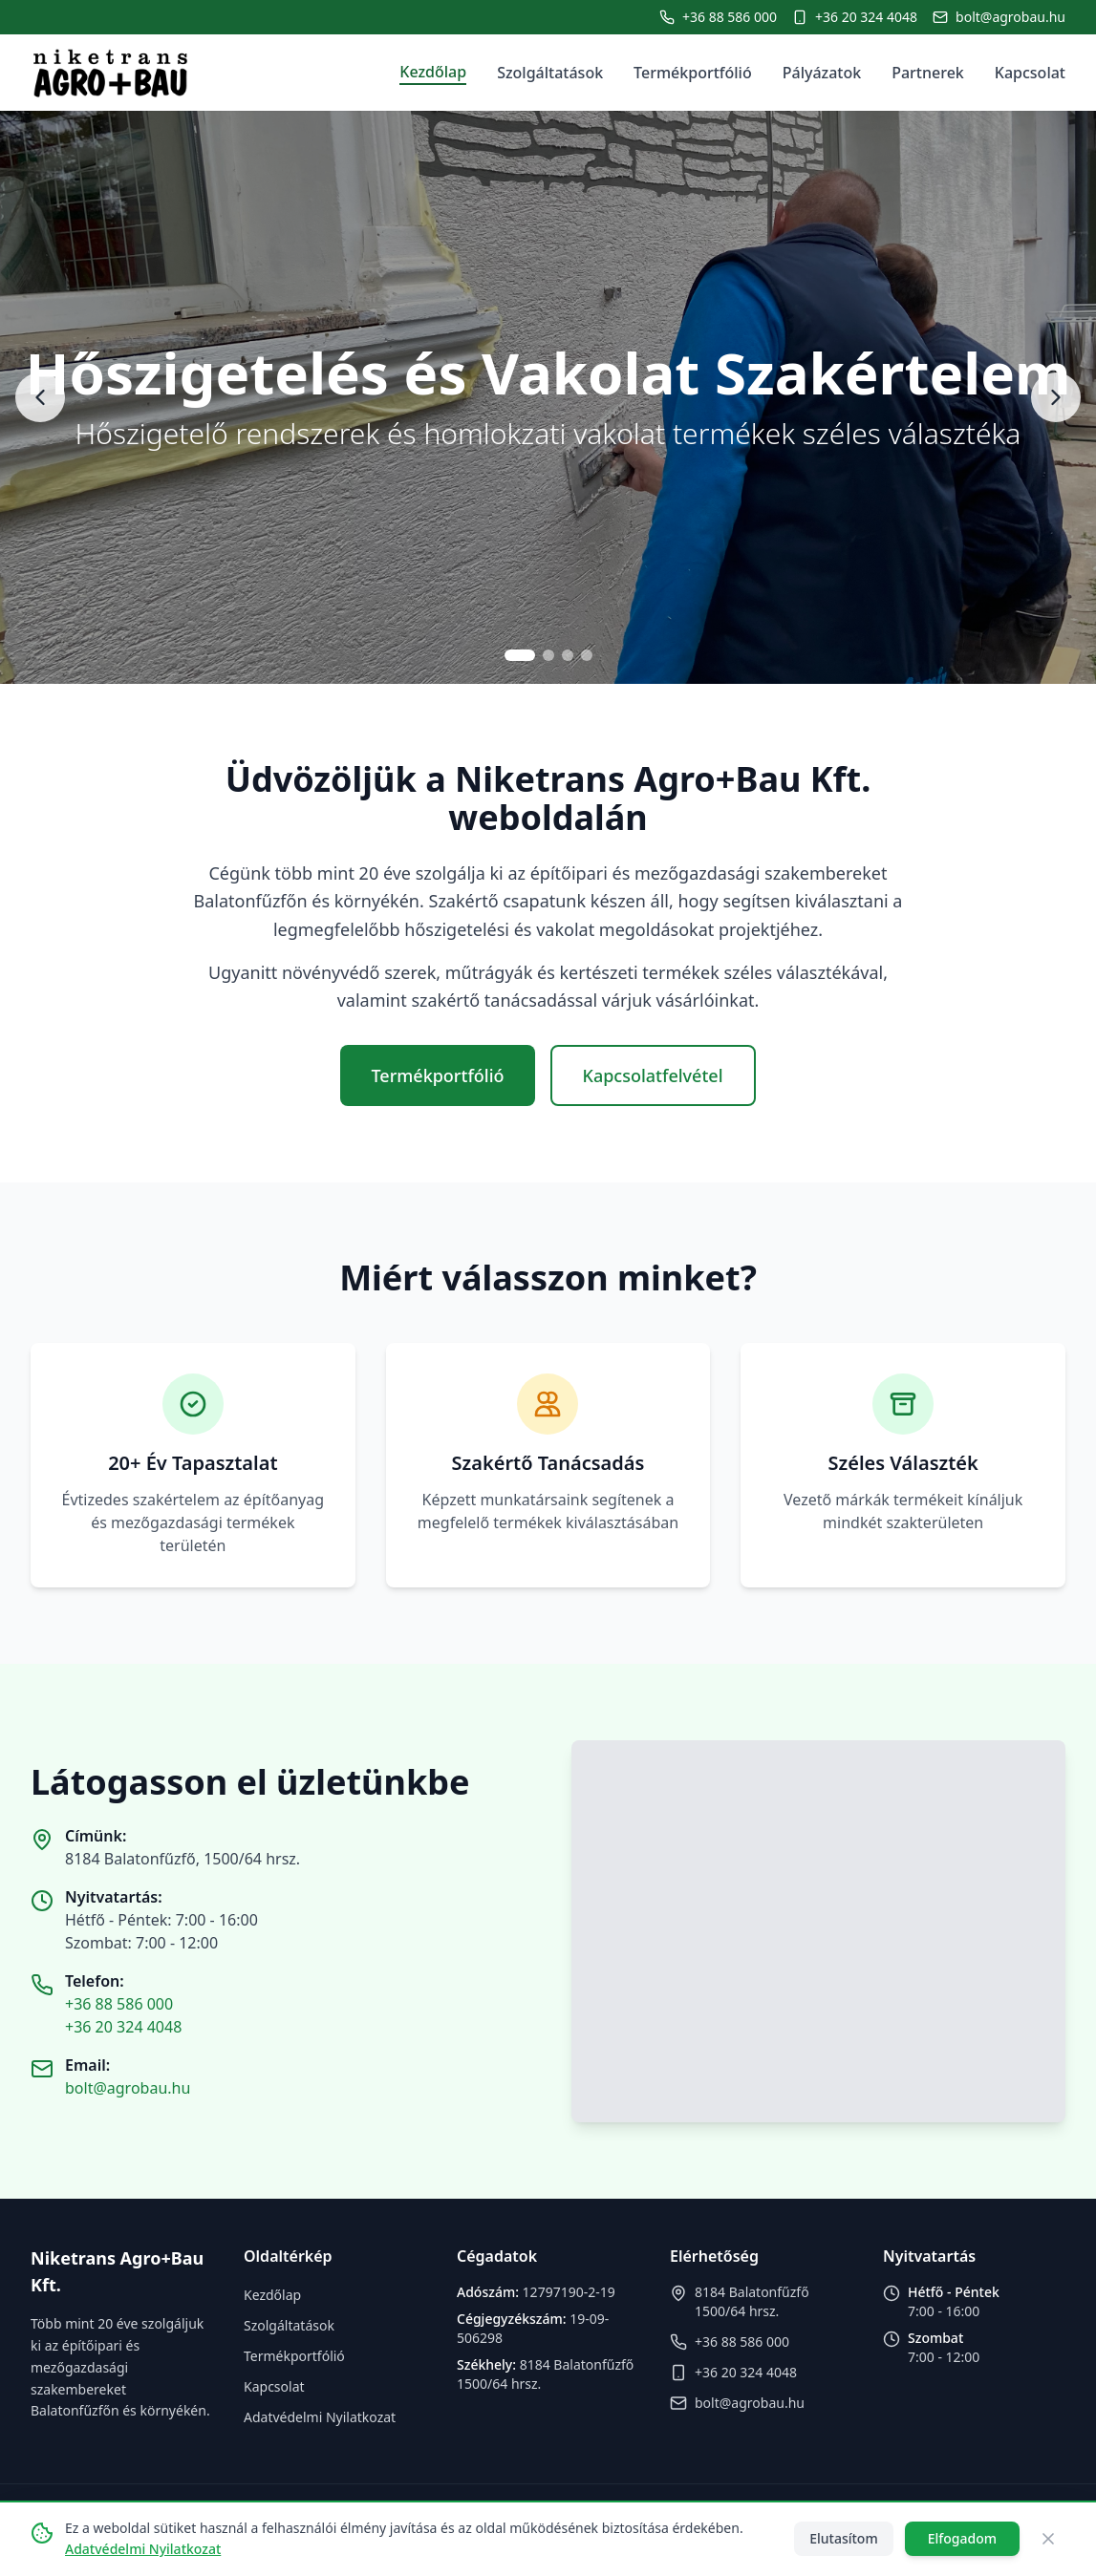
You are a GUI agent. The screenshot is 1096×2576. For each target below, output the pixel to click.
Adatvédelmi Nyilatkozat (320, 2417)
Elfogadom (962, 2538)
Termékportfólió (693, 72)
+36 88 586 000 (119, 2003)
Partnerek (928, 72)
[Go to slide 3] (567, 655)
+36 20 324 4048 (123, 2026)
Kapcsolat (1030, 72)
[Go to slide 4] (586, 655)
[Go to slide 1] (520, 655)
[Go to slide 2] (548, 655)
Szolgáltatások (550, 72)
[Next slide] (1056, 397)
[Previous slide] (40, 397)
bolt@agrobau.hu (127, 2087)
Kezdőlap (432, 71)
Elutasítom (843, 2538)
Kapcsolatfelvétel (653, 1075)
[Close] (1048, 2539)
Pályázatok (822, 72)
